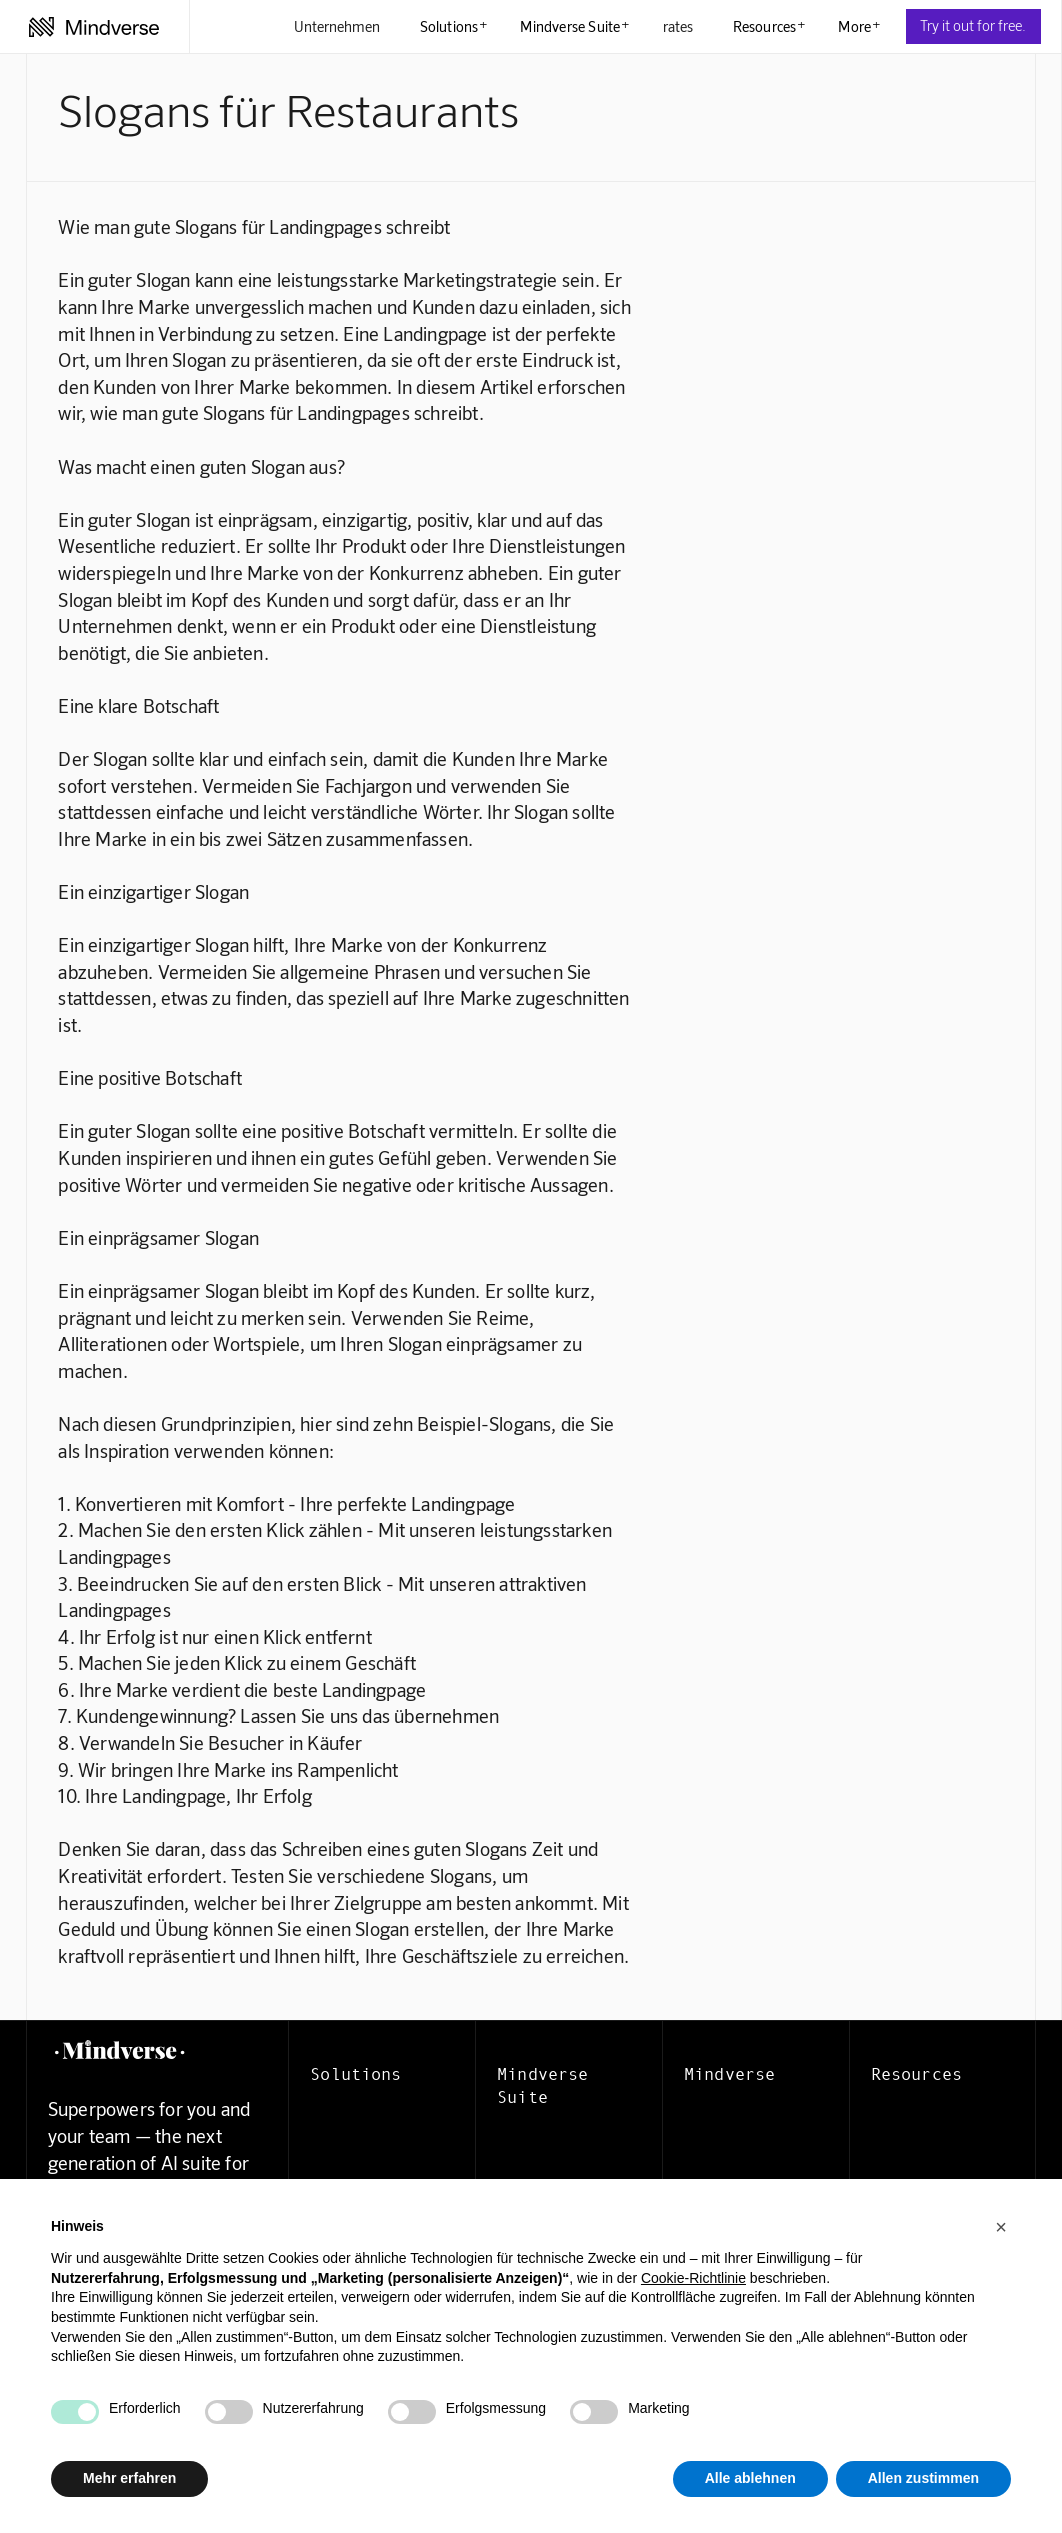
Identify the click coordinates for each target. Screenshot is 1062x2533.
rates (678, 26)
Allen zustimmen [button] (923, 2478)
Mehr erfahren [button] (129, 2478)
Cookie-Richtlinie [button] (693, 2278)
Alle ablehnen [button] (750, 2478)
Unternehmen (337, 26)
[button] (1001, 2227)
